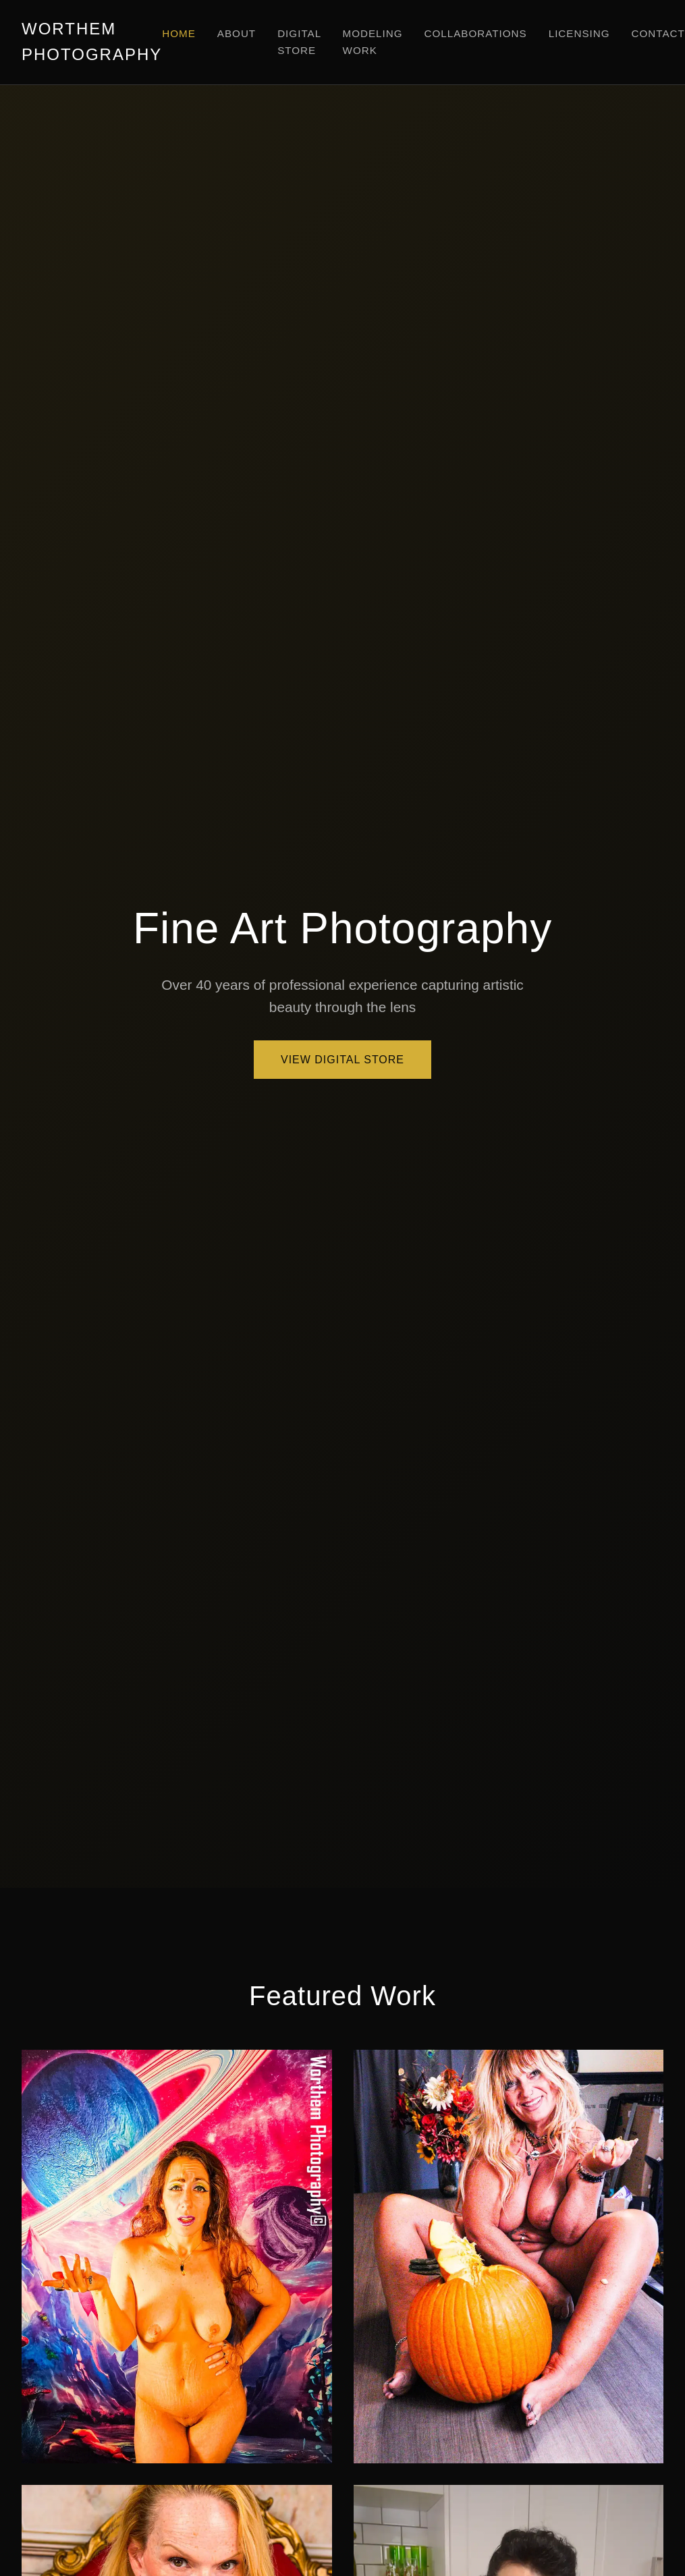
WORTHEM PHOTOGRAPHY (92, 41)
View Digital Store (342, 1059)
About (236, 33)
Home (179, 33)
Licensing (579, 33)
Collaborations (475, 33)
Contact (658, 33)
